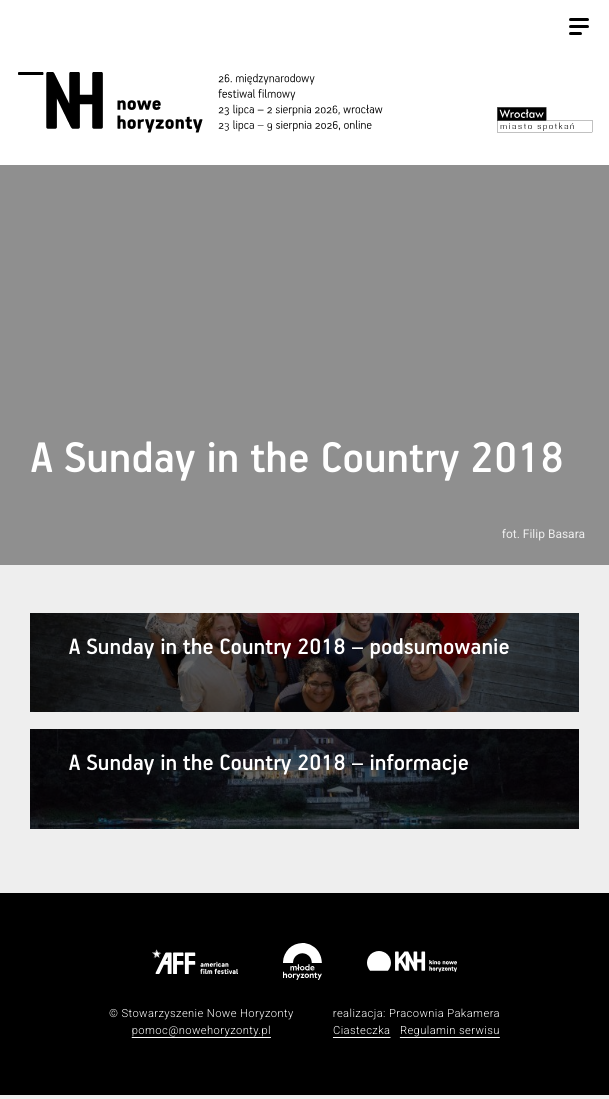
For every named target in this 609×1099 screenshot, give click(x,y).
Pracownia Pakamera (444, 1016)
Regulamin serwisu (450, 1033)
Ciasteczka (362, 1033)
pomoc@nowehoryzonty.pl (201, 1033)
